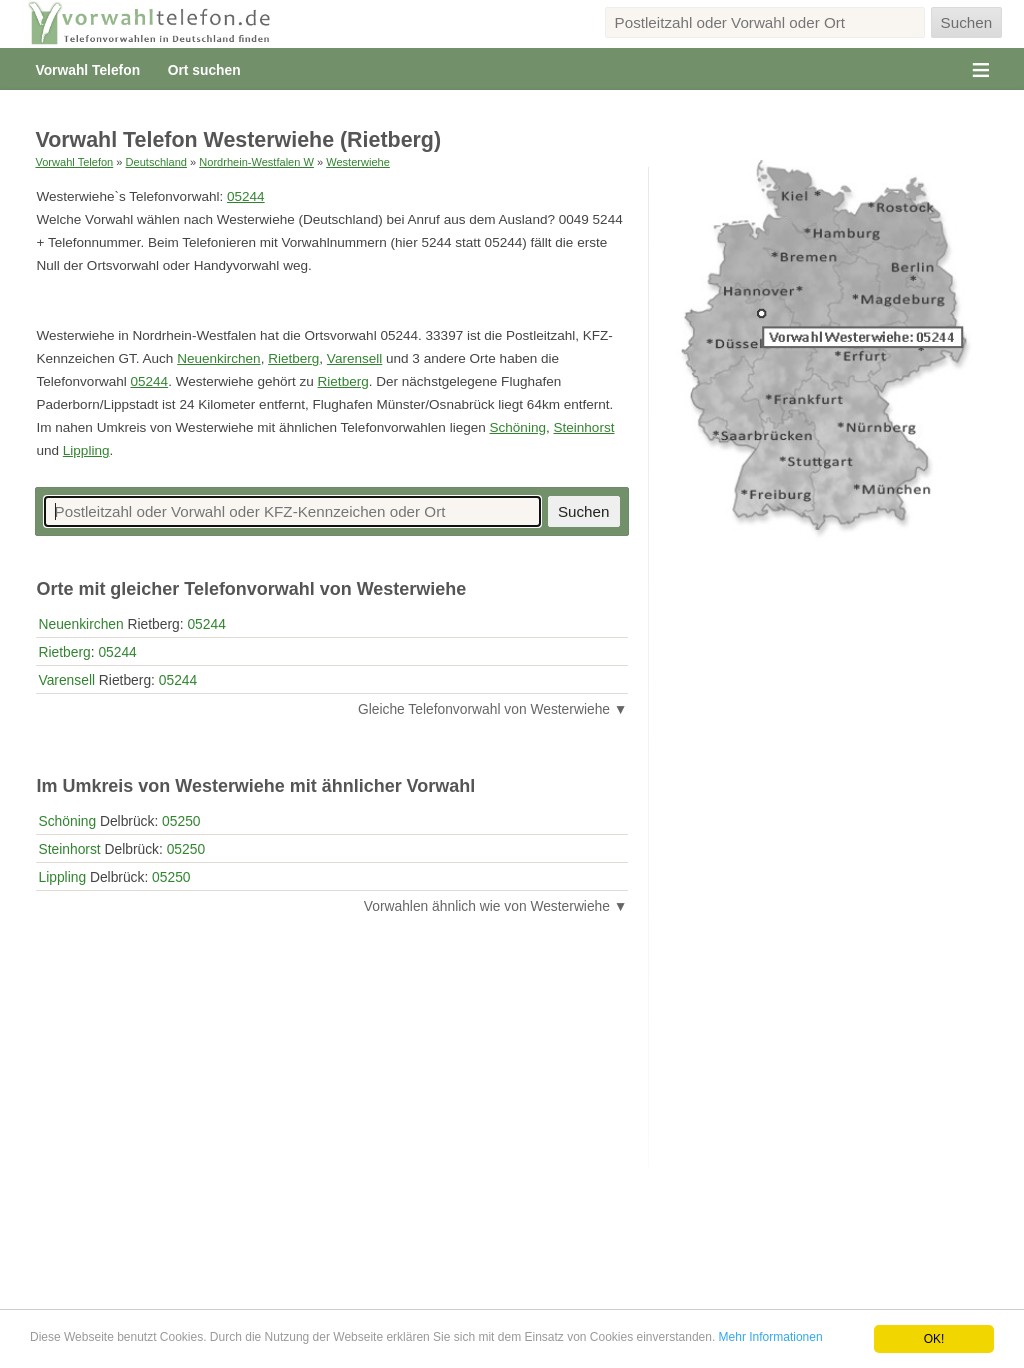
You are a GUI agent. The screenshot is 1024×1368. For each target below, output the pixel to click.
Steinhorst (583, 427)
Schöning (518, 427)
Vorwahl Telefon (87, 70)
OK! (934, 1339)
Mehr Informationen (771, 1337)
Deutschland (156, 162)
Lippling (86, 450)
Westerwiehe (358, 162)
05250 (181, 821)
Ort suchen (204, 70)
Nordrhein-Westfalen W (256, 162)
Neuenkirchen (219, 358)
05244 (246, 196)
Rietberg (293, 358)
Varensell (354, 358)
